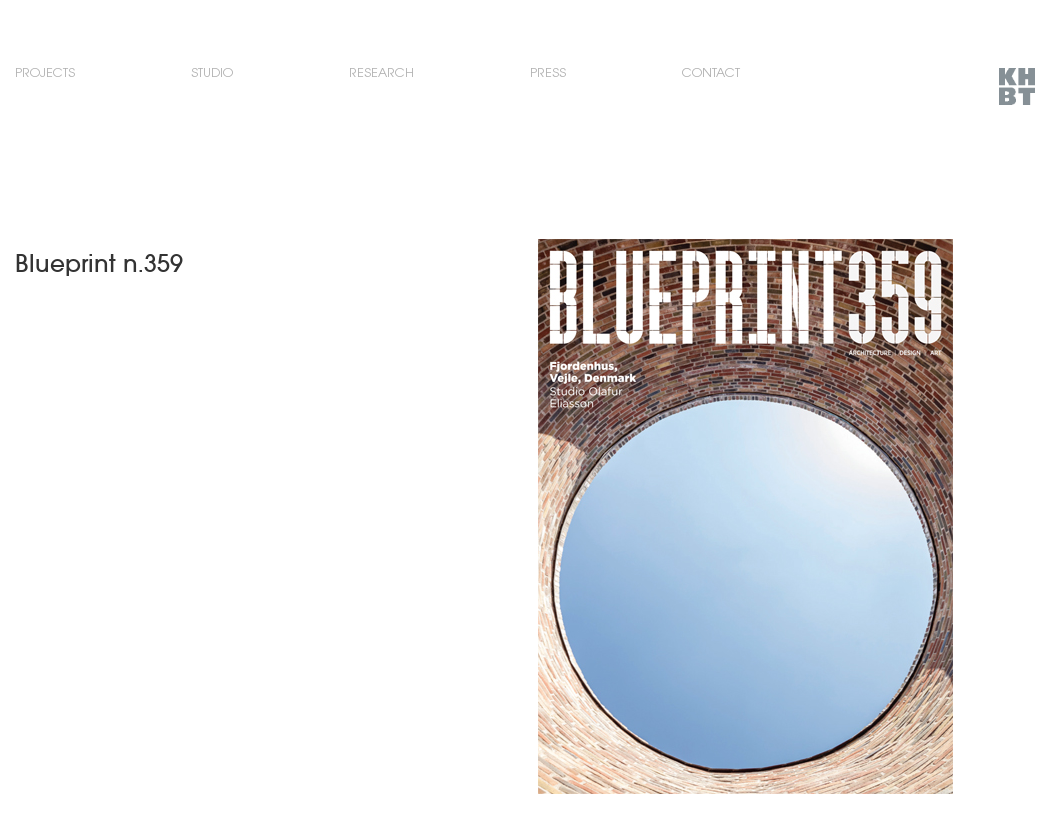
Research (381, 72)
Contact (711, 72)
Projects (45, 72)
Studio (212, 72)
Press (548, 72)
